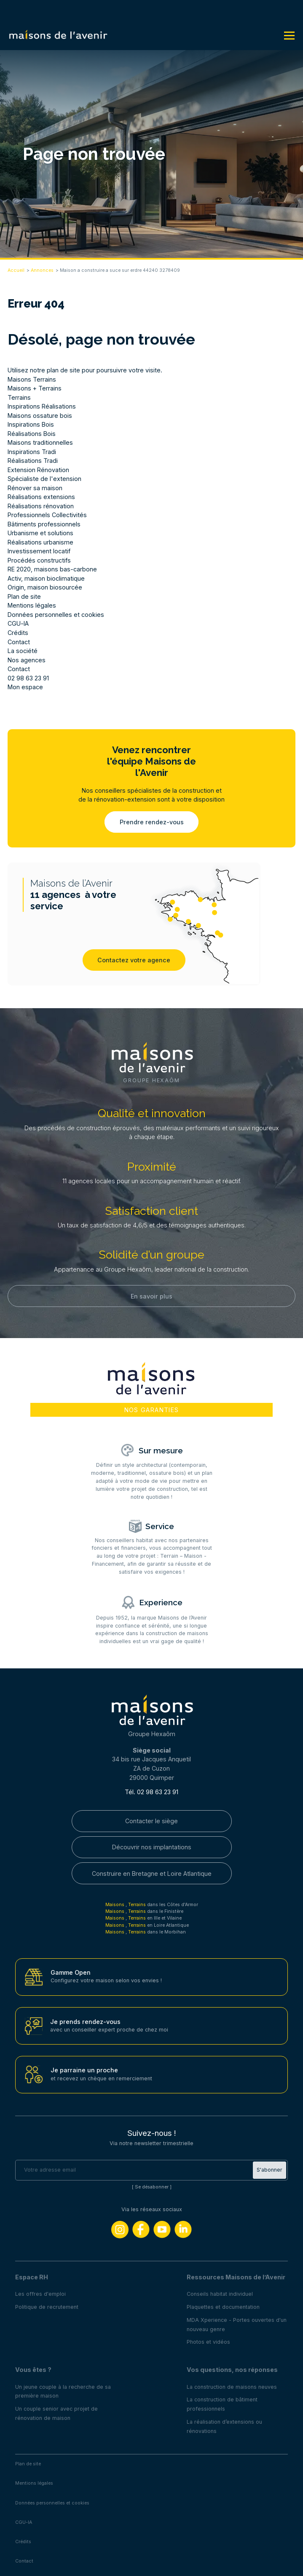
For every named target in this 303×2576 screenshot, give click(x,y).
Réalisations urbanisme (40, 542)
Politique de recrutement (46, 2307)
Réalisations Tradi (33, 460)
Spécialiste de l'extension (44, 478)
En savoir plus (151, 1296)
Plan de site (24, 596)
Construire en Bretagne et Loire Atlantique (152, 1873)
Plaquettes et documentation (223, 2307)
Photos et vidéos (208, 2342)
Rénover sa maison (35, 487)
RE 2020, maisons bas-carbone (52, 569)
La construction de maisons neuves (232, 2387)
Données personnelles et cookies (56, 614)
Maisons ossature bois (40, 415)
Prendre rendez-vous (152, 822)
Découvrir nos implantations (151, 1847)
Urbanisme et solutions (40, 532)
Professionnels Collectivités (47, 514)
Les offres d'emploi (40, 2294)
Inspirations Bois (31, 424)
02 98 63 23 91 (28, 678)
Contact (19, 641)
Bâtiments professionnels (44, 524)
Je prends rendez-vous (85, 2021)
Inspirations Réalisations (42, 406)
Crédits (18, 632)
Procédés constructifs (39, 560)
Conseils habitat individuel (220, 2294)
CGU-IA (18, 623)
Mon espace (25, 686)
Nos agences (27, 660)
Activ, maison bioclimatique (46, 578)
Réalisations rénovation (41, 506)
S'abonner (269, 2170)
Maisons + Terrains (35, 388)
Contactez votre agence (133, 960)
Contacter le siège (151, 1820)
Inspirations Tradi (32, 451)
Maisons (115, 1904)
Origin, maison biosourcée (45, 587)
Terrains (19, 397)
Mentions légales (32, 605)
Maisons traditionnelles (40, 442)
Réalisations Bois (32, 433)
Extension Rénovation (38, 469)
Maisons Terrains (32, 379)
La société (23, 650)
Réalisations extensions (41, 496)
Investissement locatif (39, 551)
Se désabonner (152, 2187)
